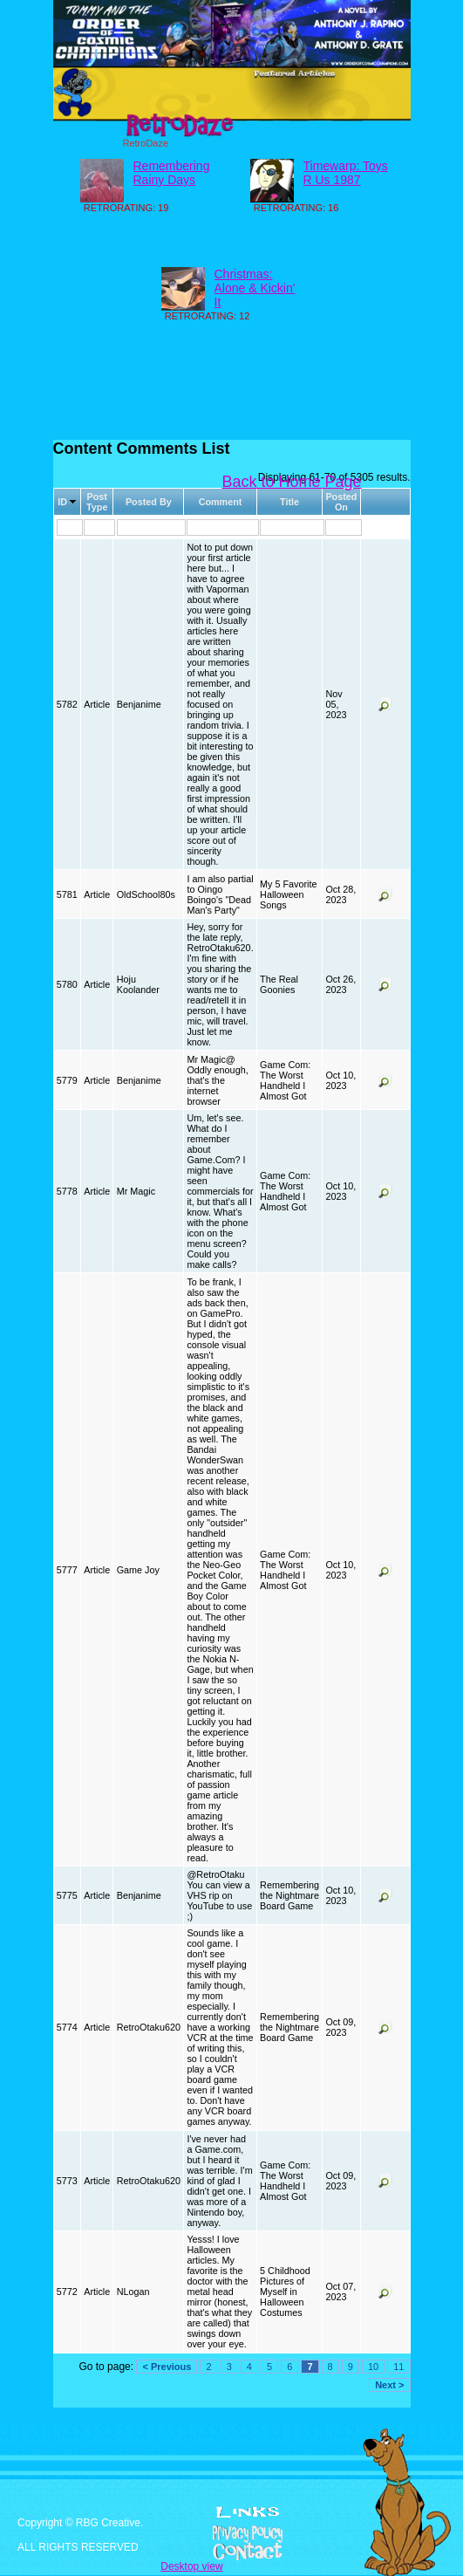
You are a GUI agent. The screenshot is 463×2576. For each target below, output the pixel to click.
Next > (389, 2385)
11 (398, 2366)
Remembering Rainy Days (171, 173)
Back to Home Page (292, 481)
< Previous (166, 2366)
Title (289, 502)
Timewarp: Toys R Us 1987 (345, 173)
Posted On (341, 501)
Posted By (149, 502)
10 (373, 2366)
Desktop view (191, 2566)
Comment (220, 502)
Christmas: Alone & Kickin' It (255, 288)
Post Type (96, 501)
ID (62, 502)
